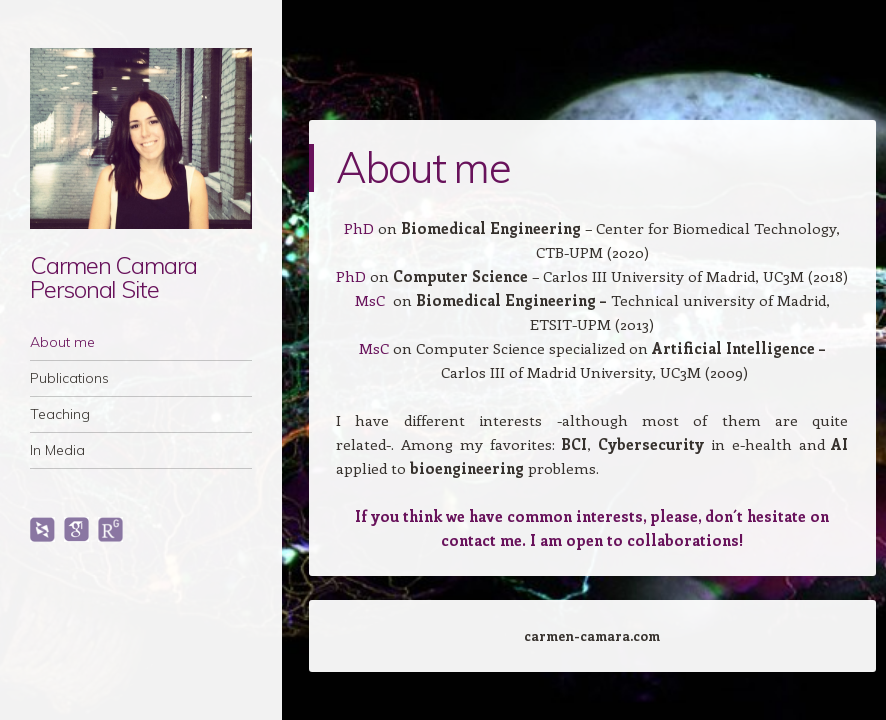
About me (62, 342)
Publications (69, 378)
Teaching (60, 414)
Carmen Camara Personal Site (113, 277)
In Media (57, 450)
